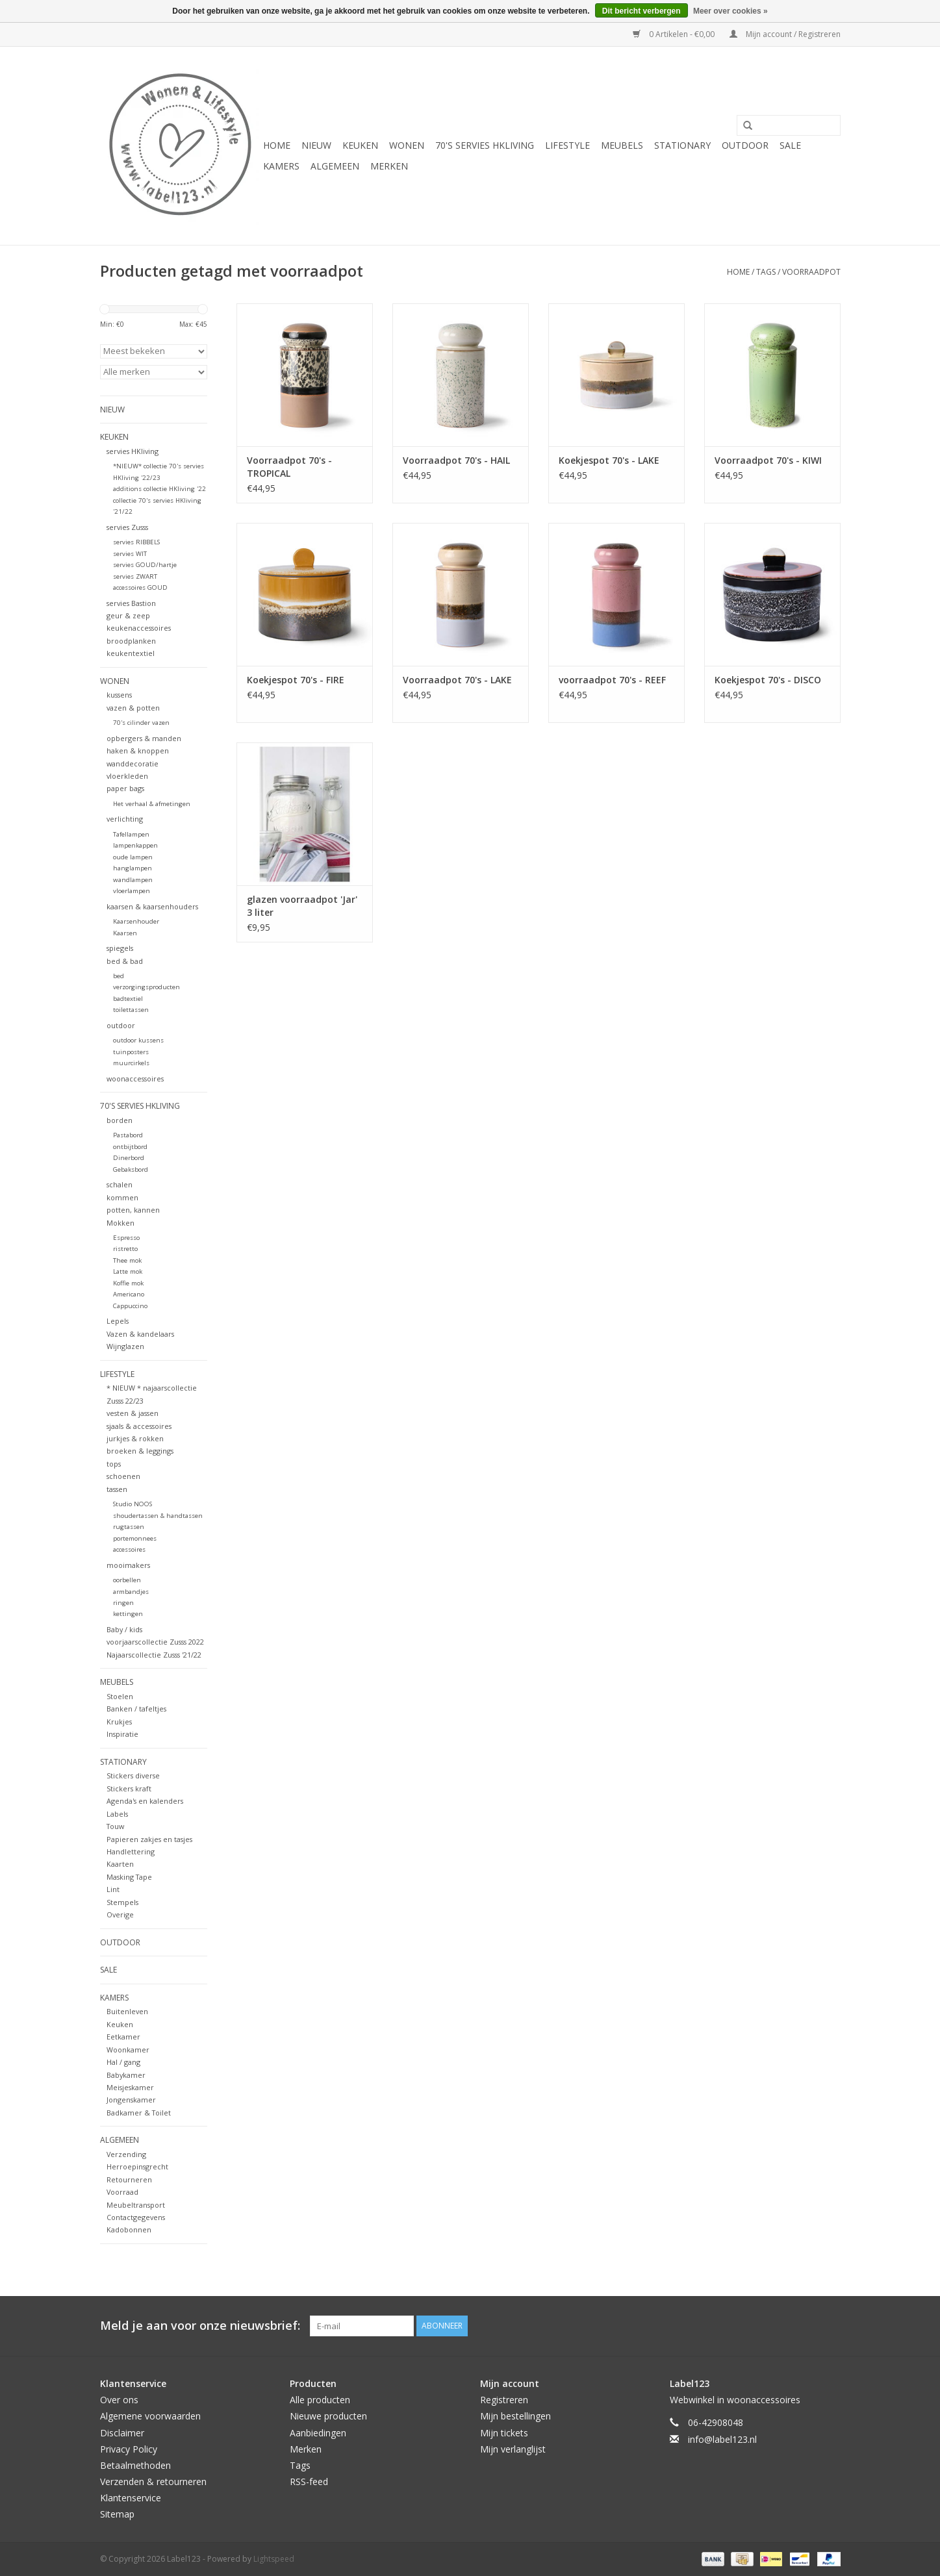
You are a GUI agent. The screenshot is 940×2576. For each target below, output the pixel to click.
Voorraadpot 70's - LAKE (457, 680)
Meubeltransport (136, 2205)
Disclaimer (122, 2433)
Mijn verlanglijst (513, 2449)
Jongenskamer (131, 2099)
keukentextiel (131, 653)
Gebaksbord (130, 1169)
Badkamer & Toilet (139, 2112)
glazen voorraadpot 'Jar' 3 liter (302, 905)
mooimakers (128, 1565)
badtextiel (128, 998)
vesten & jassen (133, 1413)
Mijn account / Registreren (785, 34)
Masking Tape (129, 1877)
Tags (766, 271)
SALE (790, 145)
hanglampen (132, 868)
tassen (117, 1489)
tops (114, 1464)
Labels (117, 1814)
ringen (123, 1602)
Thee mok (127, 1260)
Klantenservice (130, 2498)
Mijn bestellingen (515, 2416)
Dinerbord (128, 1158)
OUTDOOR (745, 145)
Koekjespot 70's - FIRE (295, 680)
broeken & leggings (140, 1451)
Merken (389, 166)
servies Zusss (127, 527)
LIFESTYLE (567, 145)
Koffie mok (128, 1283)
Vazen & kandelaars (140, 1334)
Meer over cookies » (730, 11)
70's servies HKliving (484, 145)
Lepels (118, 1321)
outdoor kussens (138, 1040)
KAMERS (281, 166)
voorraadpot (811, 271)
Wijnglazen (125, 1346)
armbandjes (131, 1591)
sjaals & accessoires (139, 1426)
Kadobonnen (129, 2229)
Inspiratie (122, 1734)
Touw (115, 1826)
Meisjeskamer (130, 2087)
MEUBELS (622, 145)
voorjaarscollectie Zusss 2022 (155, 1642)
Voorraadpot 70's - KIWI (768, 460)
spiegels (120, 948)
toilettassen (131, 1009)
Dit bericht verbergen (641, 11)
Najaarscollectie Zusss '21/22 (154, 1655)
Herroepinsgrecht (137, 2166)
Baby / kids (124, 1629)
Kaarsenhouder (136, 921)
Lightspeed (273, 2558)
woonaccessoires (135, 1078)
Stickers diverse (133, 1775)
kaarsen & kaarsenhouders (152, 906)
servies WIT (130, 553)
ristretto (125, 1248)
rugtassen (128, 1526)
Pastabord (128, 1135)
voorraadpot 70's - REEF (612, 680)
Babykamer (126, 2075)
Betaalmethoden (135, 2465)
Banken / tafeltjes (136, 1708)
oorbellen (127, 1580)
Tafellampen (131, 834)
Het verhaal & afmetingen (151, 804)
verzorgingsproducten (146, 987)
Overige (120, 1914)
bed (118, 976)
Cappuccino (130, 1306)
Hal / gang (123, 2062)
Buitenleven (127, 2011)
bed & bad (125, 961)
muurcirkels (131, 1063)
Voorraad (122, 2192)
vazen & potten (133, 708)
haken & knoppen (138, 750)
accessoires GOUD (140, 587)
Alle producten (320, 2399)
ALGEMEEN (335, 166)
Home (276, 145)
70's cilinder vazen (141, 722)
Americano (128, 1294)
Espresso (126, 1237)
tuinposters (131, 1052)
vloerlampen (131, 891)
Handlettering (131, 1851)
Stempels (122, 1902)
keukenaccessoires (139, 628)
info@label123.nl (722, 2439)
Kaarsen (125, 933)
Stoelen (120, 1696)
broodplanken (131, 641)
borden (120, 1120)
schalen (120, 1184)
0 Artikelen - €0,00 (675, 34)
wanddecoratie (133, 763)
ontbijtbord (130, 1147)
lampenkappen (135, 845)
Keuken (120, 2024)
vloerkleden (127, 776)
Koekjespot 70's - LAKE (609, 460)
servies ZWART (135, 576)
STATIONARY (682, 145)
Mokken (120, 1223)
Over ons (119, 2399)
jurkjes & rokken (135, 1438)
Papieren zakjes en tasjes (149, 1839)
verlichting (125, 819)
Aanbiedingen (318, 2433)
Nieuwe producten (328, 2416)
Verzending (126, 2154)
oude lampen (133, 857)
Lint (113, 1889)
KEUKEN (360, 145)
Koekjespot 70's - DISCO (768, 680)
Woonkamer (128, 2049)
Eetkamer (123, 2036)
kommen (122, 1197)
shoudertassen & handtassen (158, 1515)
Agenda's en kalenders (145, 1801)
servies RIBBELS (136, 542)
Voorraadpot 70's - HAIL (456, 460)
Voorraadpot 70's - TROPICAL (289, 466)
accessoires (129, 1549)
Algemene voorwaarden (150, 2416)
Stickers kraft (129, 1788)
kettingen (128, 1614)
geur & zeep (128, 615)
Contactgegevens (136, 2217)
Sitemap (117, 2514)
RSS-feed (309, 2481)
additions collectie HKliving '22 (159, 489)
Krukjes (119, 1721)
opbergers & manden (144, 738)
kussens (119, 695)
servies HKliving (133, 451)
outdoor (121, 1025)
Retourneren (129, 2179)
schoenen (123, 1476)
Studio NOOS (132, 1504)
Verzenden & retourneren (153, 2481)
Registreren (504, 2399)
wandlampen (133, 880)
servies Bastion (131, 603)
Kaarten (120, 1864)
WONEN (406, 145)
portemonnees (135, 1538)
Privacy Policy (128, 2449)
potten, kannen (133, 1210)
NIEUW (316, 145)
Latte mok (127, 1271)
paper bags (125, 788)
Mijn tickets (504, 2433)
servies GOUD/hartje (145, 565)
